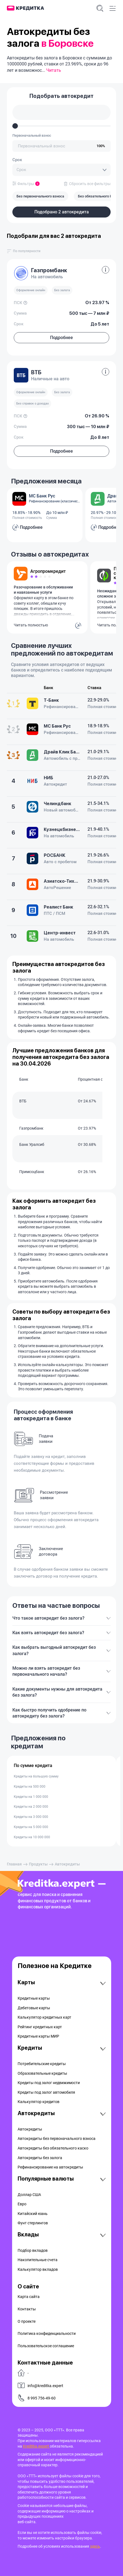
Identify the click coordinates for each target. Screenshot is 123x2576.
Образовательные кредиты (42, 2073)
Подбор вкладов (33, 2250)
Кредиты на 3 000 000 (31, 1817)
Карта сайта (29, 2296)
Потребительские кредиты (42, 2064)
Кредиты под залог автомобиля (46, 2092)
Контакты (27, 2309)
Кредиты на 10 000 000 (32, 1837)
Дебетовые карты (34, 2008)
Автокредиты (30, 2129)
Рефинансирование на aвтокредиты (50, 2167)
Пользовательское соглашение (46, 2346)
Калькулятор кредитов (38, 2101)
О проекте (26, 2321)
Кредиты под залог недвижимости (49, 2082)
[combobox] (61, 170)
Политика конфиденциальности (47, 2333)
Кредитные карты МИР (38, 2036)
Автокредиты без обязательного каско (53, 2148)
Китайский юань (33, 2213)
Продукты (38, 1864)
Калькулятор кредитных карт (44, 2017)
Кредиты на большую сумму (36, 1776)
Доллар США (29, 2194)
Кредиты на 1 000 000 (31, 1797)
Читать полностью (31, 625)
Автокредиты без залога (40, 2158)
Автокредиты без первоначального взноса (56, 2138)
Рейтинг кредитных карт (40, 2027)
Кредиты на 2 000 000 (31, 1807)
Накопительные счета (38, 2260)
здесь (95, 2546)
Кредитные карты (34, 1998)
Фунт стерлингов (33, 2223)
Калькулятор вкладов (38, 2269)
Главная (14, 1864)
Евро (22, 2204)
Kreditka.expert (36, 2446)
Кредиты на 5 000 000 (31, 1827)
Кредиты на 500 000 (29, 1786)
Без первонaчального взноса (40, 196)
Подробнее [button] (61, 337)
